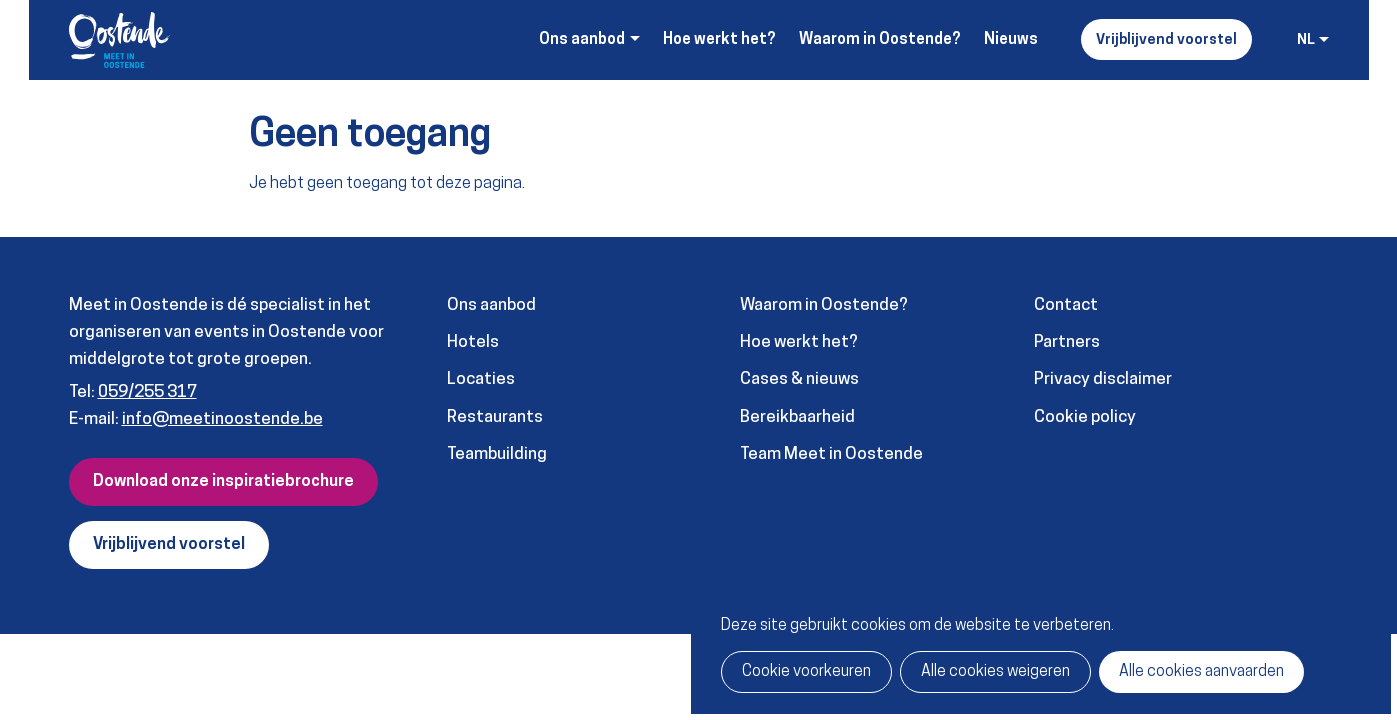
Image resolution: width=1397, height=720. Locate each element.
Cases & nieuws (799, 379)
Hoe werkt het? (719, 40)
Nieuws (1011, 40)
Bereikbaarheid (797, 417)
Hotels (473, 342)
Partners (1067, 342)
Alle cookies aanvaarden (1201, 672)
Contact (1066, 305)
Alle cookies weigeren (995, 672)
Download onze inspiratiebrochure (223, 482)
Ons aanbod (491, 305)
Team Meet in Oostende (831, 454)
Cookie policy (1085, 417)
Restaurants (495, 417)
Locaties (481, 379)
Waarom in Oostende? (880, 40)
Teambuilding (497, 454)
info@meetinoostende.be (222, 419)
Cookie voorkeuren (806, 672)
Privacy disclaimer (1103, 379)
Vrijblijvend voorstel (1166, 40)
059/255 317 (147, 392)
